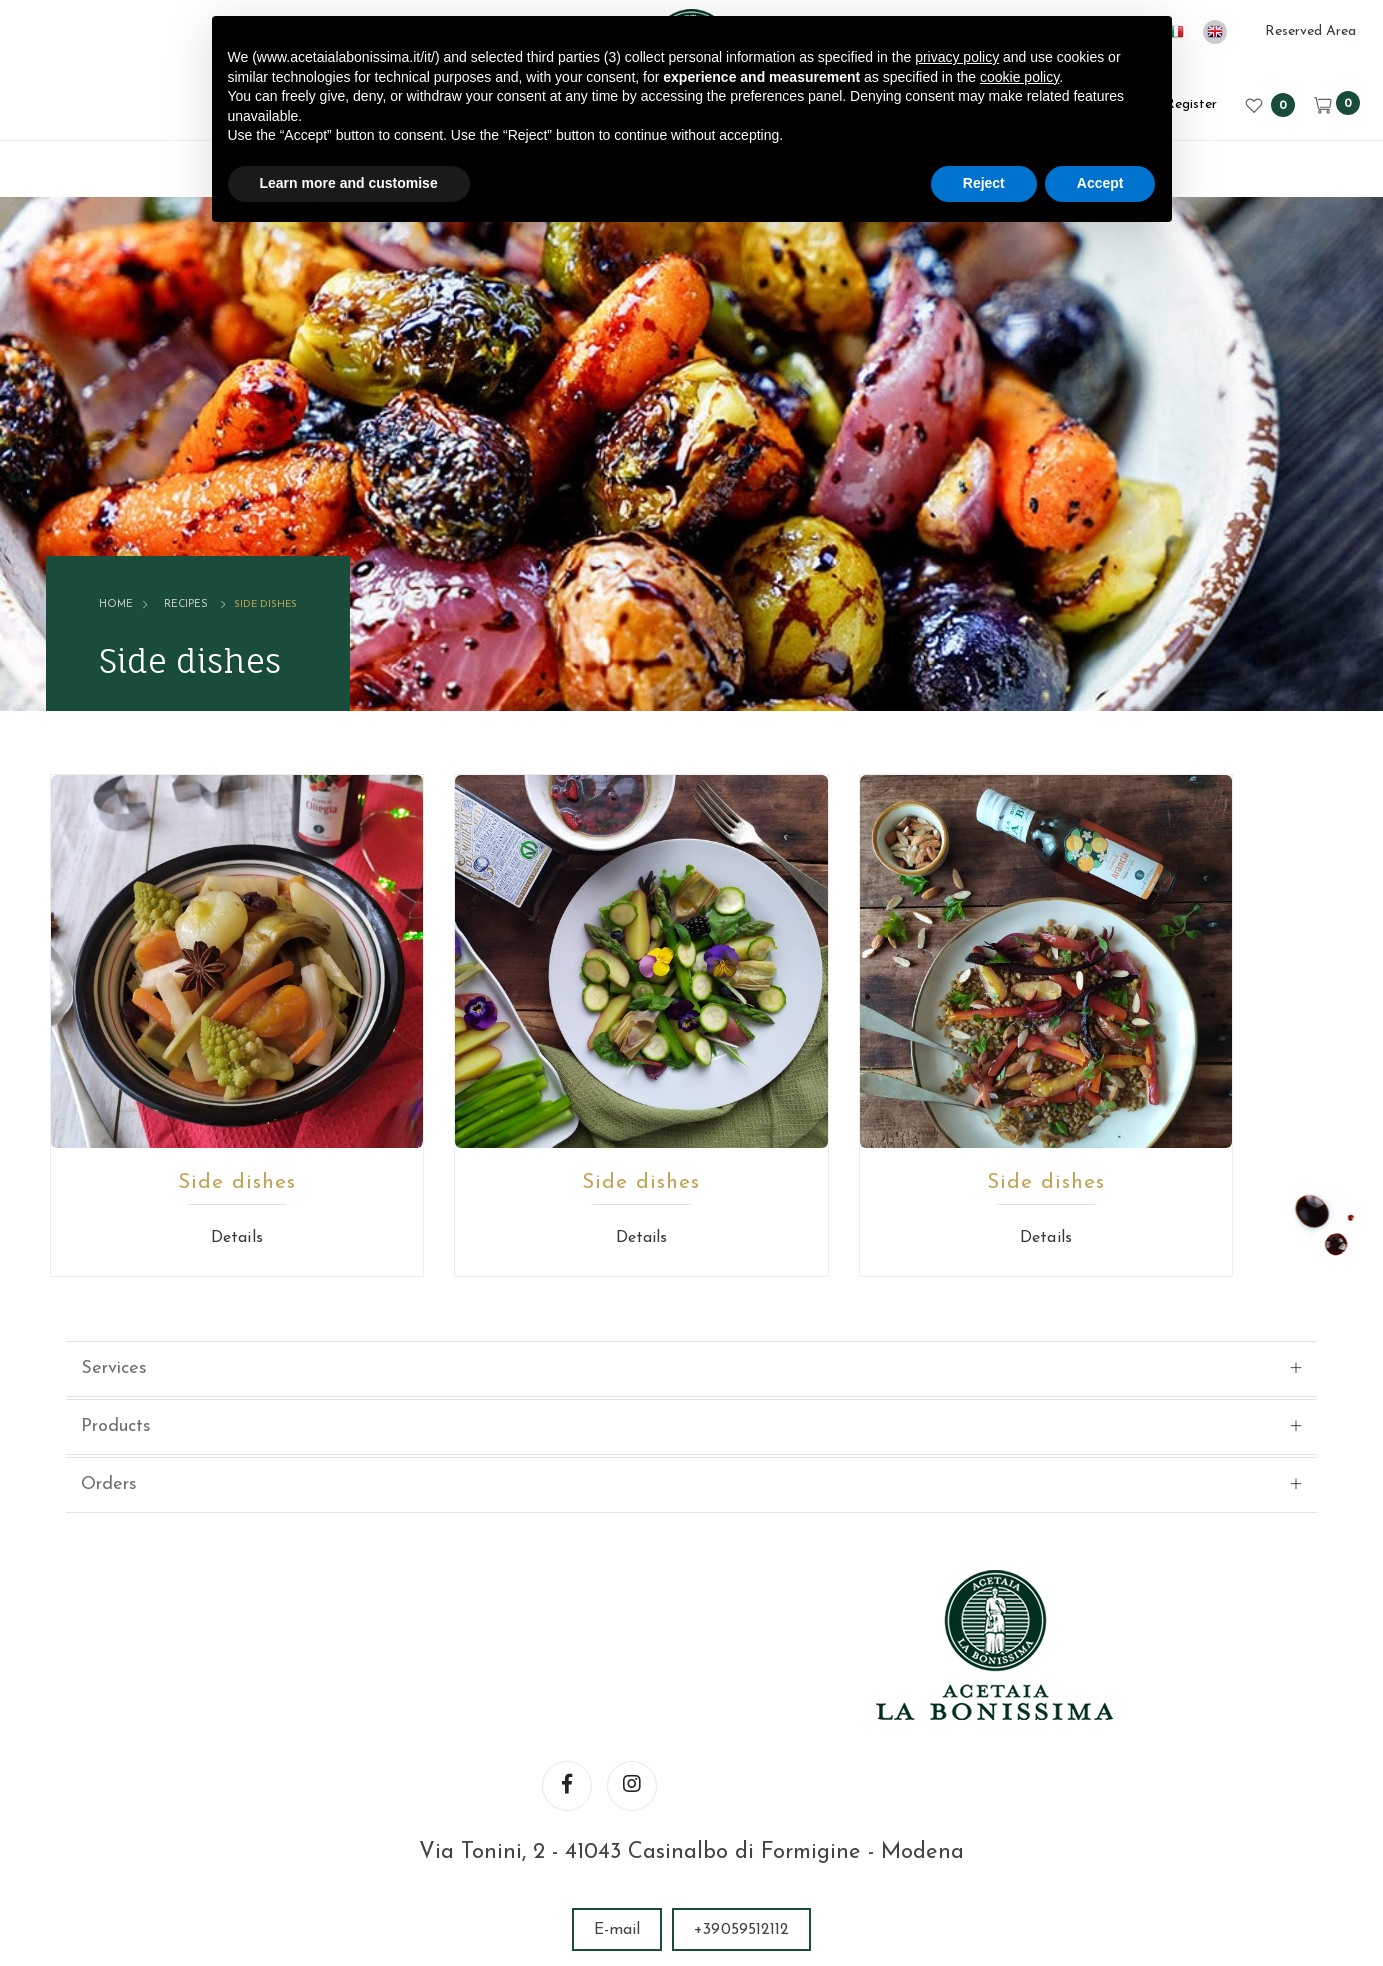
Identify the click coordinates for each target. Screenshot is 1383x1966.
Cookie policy (1087, 1837)
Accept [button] (1100, 183)
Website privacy (956, 1837)
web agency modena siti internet (691, 1900)
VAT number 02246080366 (610, 1837)
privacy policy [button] (957, 57)
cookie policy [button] (1019, 77)
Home (136, 550)
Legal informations (803, 1837)
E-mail (617, 1610)
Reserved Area (1310, 31)
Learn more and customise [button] (349, 183)
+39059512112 (741, 1610)
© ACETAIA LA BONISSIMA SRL (365, 1837)
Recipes (203, 550)
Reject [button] (984, 183)
